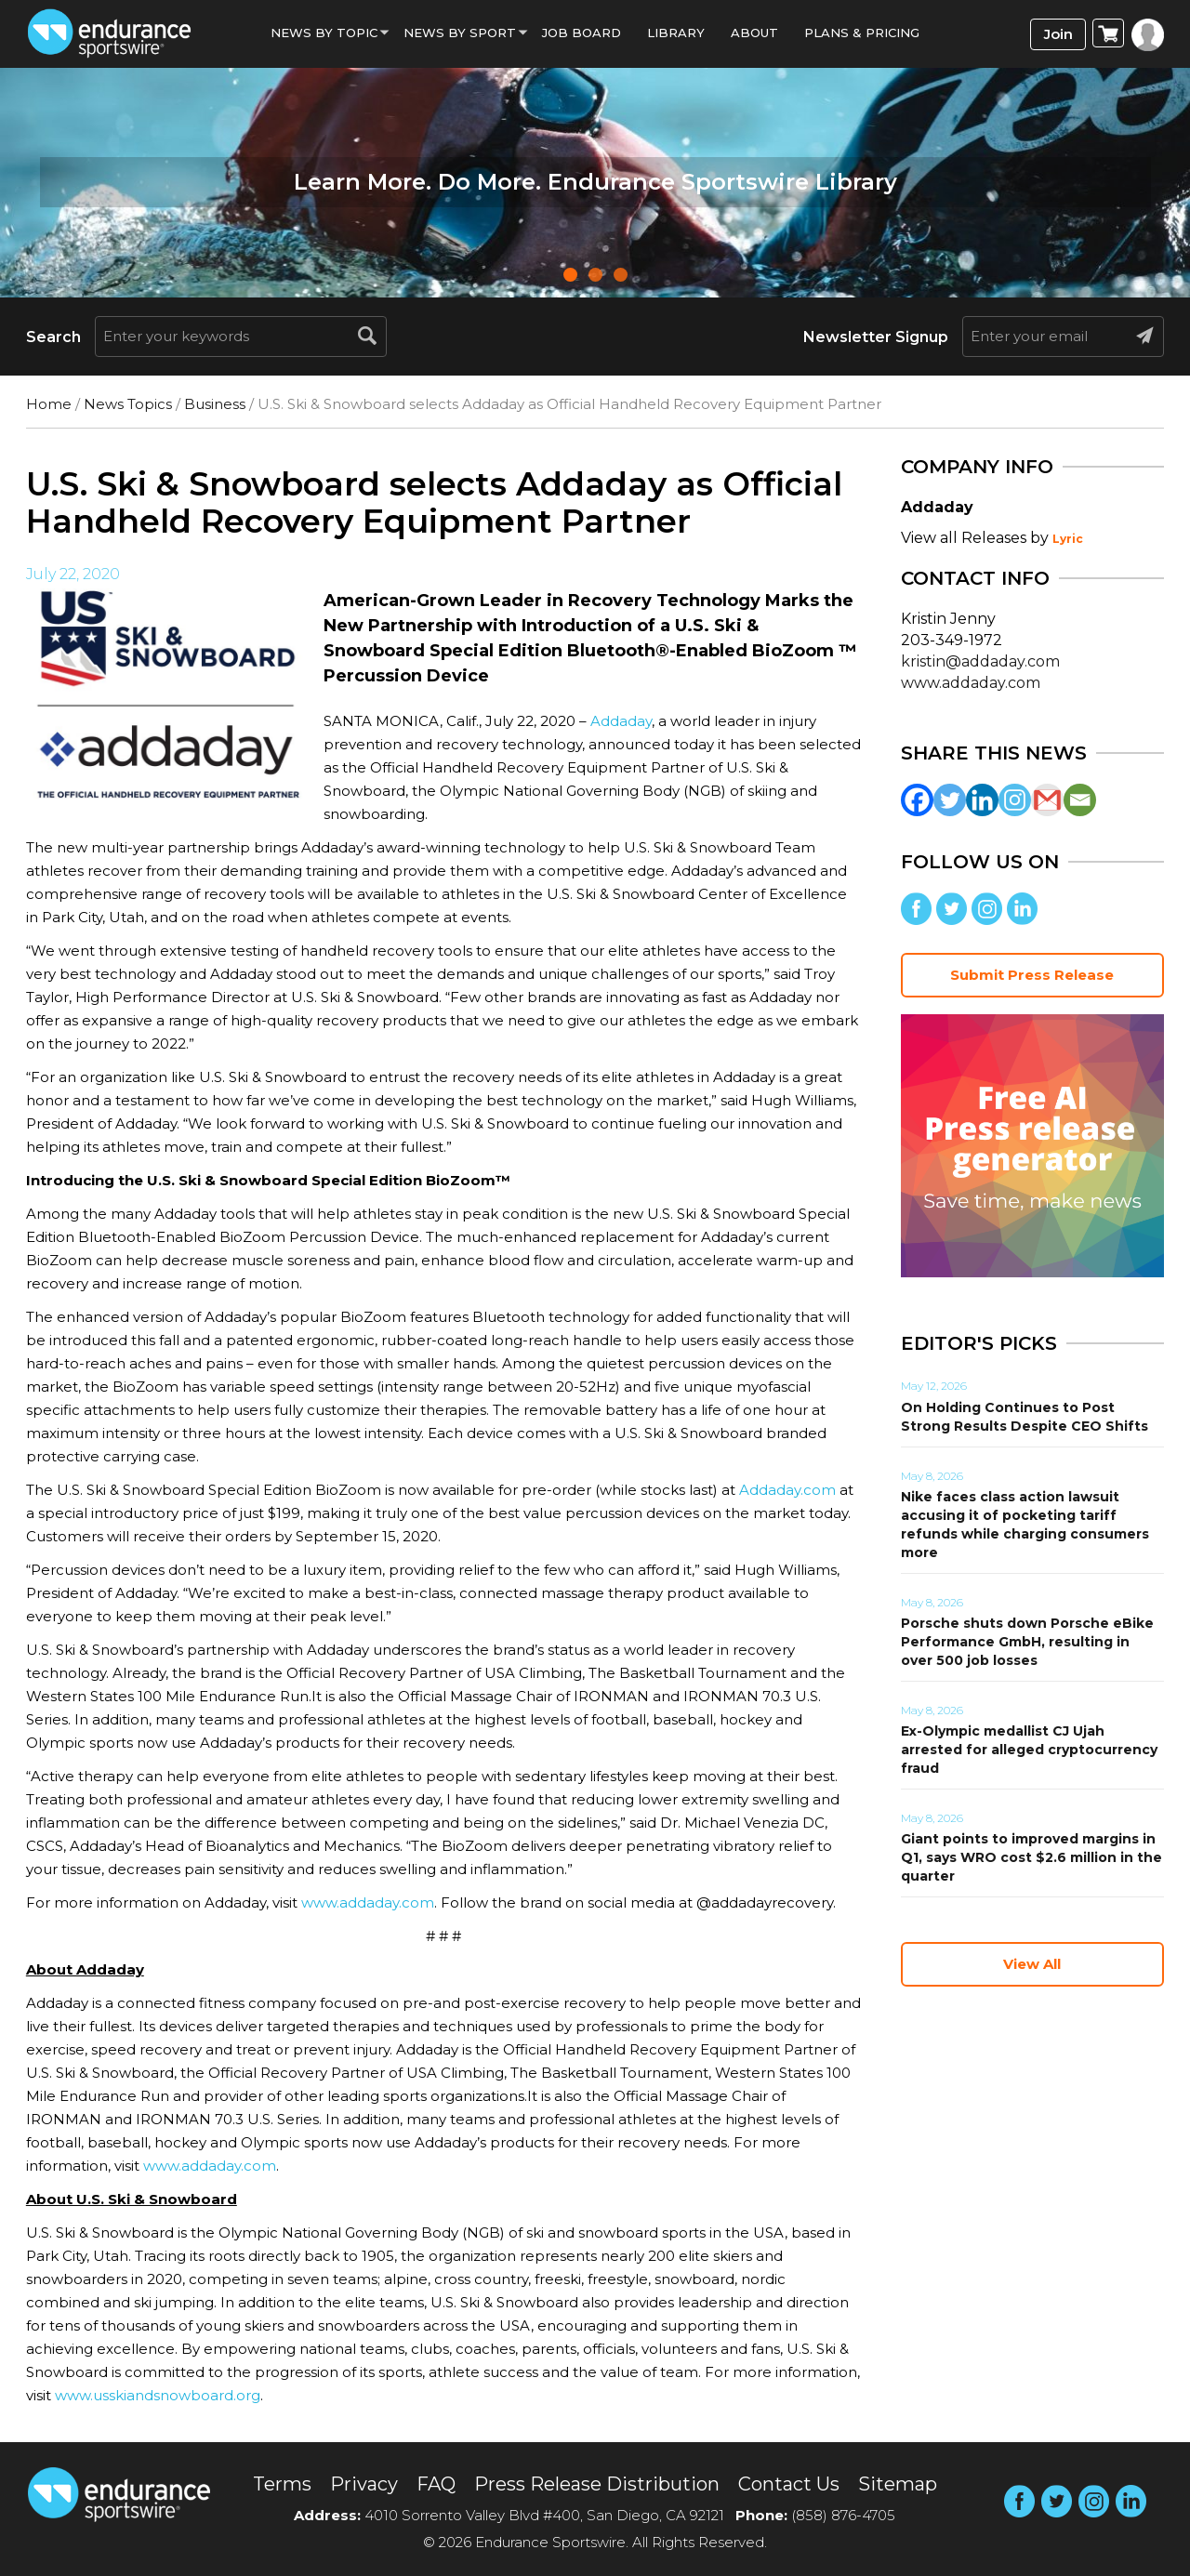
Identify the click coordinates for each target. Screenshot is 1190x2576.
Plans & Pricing (861, 32)
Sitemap (897, 2484)
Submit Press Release (1032, 975)
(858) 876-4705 (843, 2515)
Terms (282, 2484)
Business (214, 404)
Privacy (364, 2484)
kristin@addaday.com (980, 661)
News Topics (128, 404)
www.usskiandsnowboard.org (157, 2395)
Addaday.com (787, 1490)
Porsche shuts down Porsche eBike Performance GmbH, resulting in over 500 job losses (1027, 1642)
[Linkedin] (982, 800)
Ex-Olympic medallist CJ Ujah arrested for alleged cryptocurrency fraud (1029, 1750)
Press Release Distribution (597, 2484)
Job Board (581, 32)
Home (49, 404)
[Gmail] (1047, 800)
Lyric (1067, 539)
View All (1032, 1964)
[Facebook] (917, 800)
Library (676, 32)
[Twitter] (949, 800)
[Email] (1080, 800)
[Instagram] (1014, 800)
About (754, 32)
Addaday (621, 721)
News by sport (459, 32)
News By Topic (324, 32)
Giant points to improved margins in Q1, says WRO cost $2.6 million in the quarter (1031, 1857)
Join (1058, 34)
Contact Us (789, 2484)
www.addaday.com (367, 1902)
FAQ (436, 2484)
